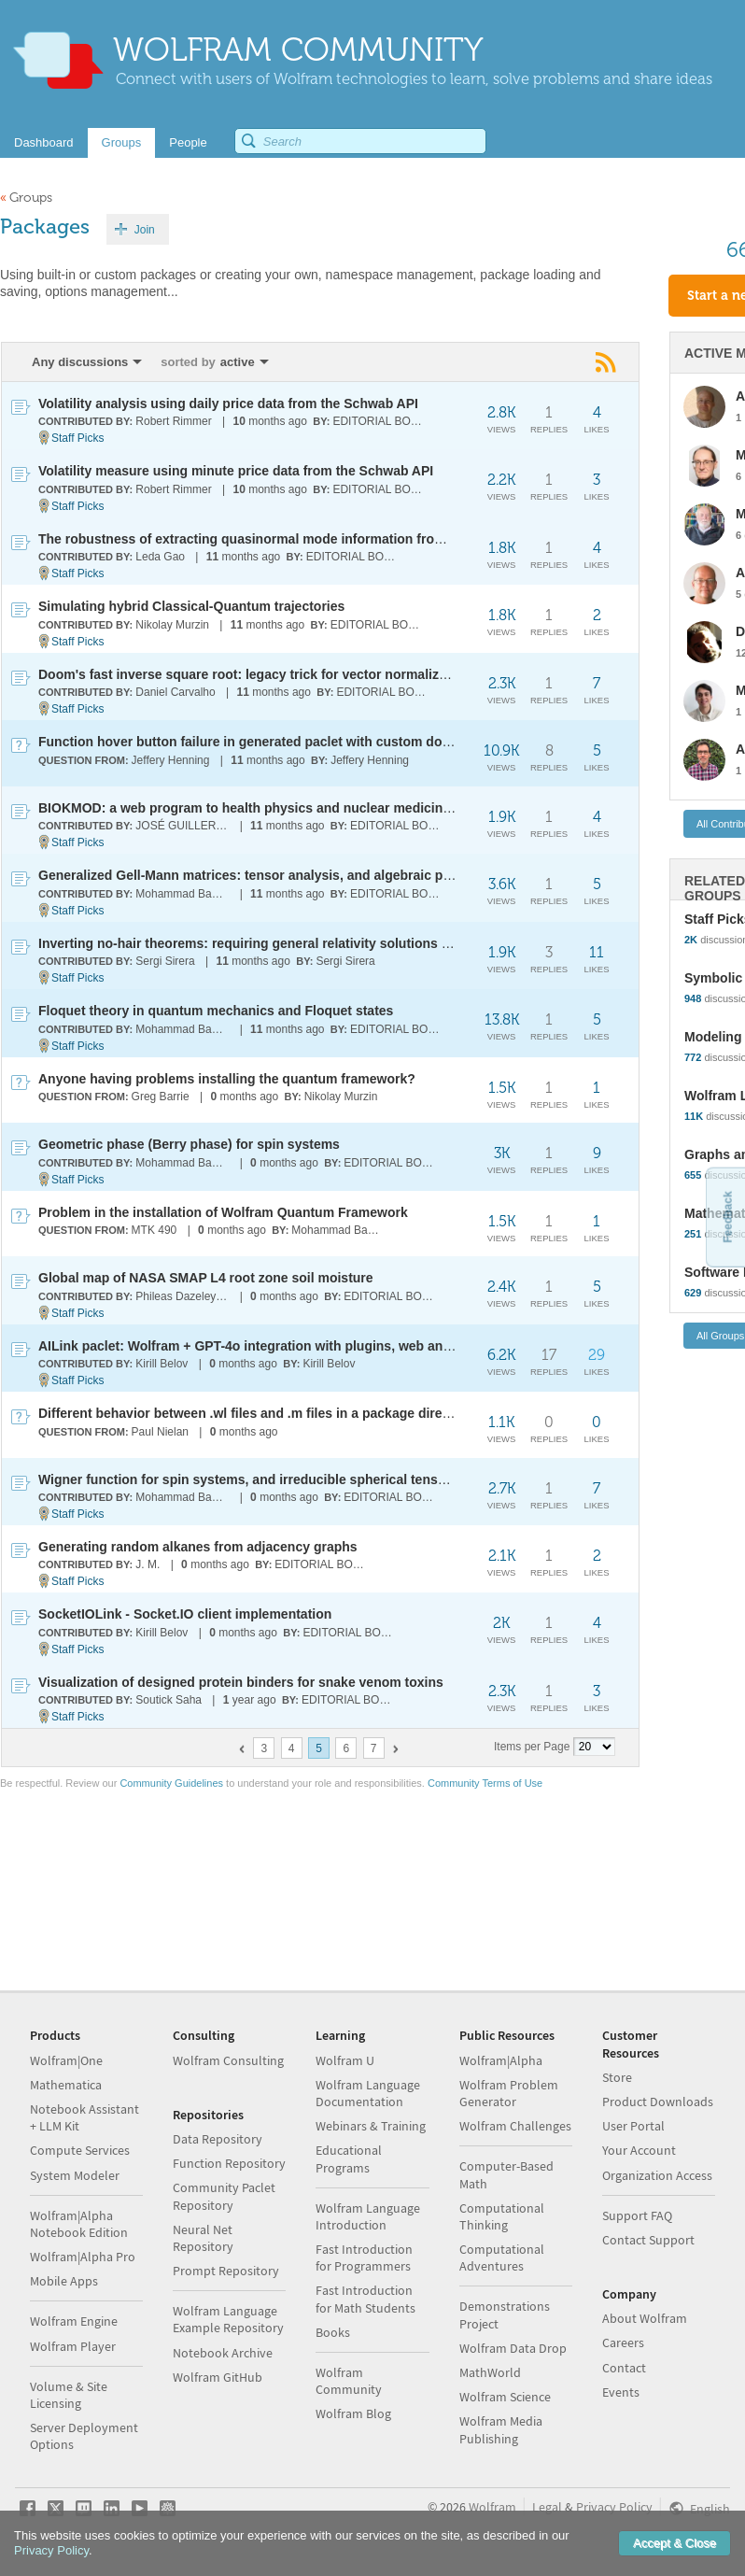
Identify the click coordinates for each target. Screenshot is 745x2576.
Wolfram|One (66, 2060)
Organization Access (657, 2175)
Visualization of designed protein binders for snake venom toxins (240, 1682)
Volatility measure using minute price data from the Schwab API (235, 470)
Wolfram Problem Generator (508, 2093)
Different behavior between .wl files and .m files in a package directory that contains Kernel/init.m (340, 1413)
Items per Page (531, 1746)
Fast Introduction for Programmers (364, 2257)
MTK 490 (154, 1230)
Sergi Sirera (164, 961)
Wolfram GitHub (217, 2377)
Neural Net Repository (203, 2238)
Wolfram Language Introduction (368, 2216)
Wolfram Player (73, 2346)
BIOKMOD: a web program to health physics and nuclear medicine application (280, 807)
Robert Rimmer (173, 421)
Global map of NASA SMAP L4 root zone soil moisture (205, 1277)
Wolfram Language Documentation (368, 2093)
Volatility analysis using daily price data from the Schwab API (228, 403)
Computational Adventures (501, 2257)
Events (621, 2392)
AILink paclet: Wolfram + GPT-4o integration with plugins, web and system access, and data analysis (350, 1345)
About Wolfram (644, 2318)
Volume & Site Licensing (68, 2395)
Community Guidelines (171, 1783)
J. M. (147, 1564)
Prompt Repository (226, 2270)
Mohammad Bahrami (183, 893)
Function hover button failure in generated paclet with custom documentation (279, 741)
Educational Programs (349, 2158)
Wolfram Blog (353, 2413)
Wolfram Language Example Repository (228, 2319)
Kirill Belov (161, 1363)
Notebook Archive (223, 2352)
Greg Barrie (161, 1096)
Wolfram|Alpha (500, 2060)
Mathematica (66, 2084)
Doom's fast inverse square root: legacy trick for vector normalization (254, 674)
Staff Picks (77, 438)
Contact (624, 2367)
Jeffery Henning (171, 760)
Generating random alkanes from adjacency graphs (198, 1546)
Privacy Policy (614, 2506)
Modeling (712, 1036)
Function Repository (229, 2163)
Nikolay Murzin (172, 624)
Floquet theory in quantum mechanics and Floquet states (215, 1010)
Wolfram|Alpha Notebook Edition (79, 2224)
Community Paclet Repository (224, 2196)
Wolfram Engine (74, 2321)
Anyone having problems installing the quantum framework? (226, 1078)
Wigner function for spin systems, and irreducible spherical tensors (248, 1479)
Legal (547, 2506)
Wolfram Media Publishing (500, 2429)
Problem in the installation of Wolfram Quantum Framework (223, 1212)
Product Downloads (657, 2101)
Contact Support (648, 2239)
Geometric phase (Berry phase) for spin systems (189, 1144)
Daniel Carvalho (175, 692)
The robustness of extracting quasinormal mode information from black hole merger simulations (338, 538)
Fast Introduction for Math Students (365, 2298)
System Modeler (74, 2175)
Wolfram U (345, 2060)
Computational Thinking (501, 2216)
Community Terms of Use (485, 1783)
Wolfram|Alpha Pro (82, 2256)
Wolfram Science (505, 2396)
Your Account (639, 2150)
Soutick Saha (168, 1699)
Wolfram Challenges (515, 2125)
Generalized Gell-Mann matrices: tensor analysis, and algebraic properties (268, 875)
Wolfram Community (349, 2381)
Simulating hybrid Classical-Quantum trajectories (191, 606)
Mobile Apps (64, 2280)
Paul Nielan (160, 1431)
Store (617, 2077)
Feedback (727, 1216)
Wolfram (492, 2506)
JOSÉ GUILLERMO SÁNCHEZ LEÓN (183, 825)
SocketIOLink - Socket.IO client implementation (184, 1613)
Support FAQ (637, 2215)
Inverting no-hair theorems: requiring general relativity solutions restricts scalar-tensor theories (335, 943)
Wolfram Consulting (228, 2060)
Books (333, 2332)
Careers (623, 2342)
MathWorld (490, 2372)
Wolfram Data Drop (513, 2348)
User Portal (633, 2125)
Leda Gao (160, 556)
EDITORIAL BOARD (380, 421)
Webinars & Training (371, 2125)
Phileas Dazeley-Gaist (183, 1296)
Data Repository (217, 2138)
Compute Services (80, 2150)
